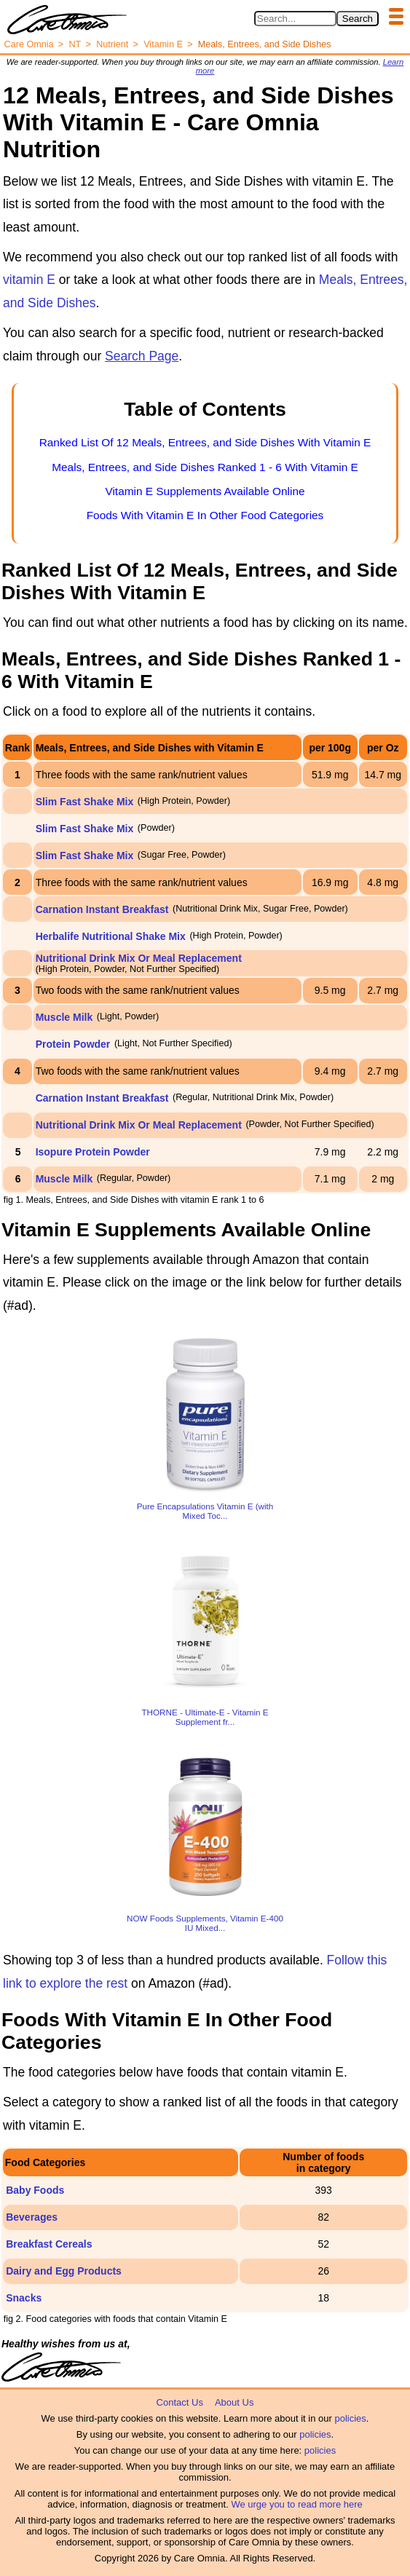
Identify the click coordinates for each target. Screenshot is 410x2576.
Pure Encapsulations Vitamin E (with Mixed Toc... (205, 1510)
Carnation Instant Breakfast (102, 909)
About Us (234, 2402)
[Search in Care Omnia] (295, 18)
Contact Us (180, 2402)
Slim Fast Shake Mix (85, 801)
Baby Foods (35, 2190)
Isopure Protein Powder (93, 1152)
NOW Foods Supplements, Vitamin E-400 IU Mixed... (205, 1922)
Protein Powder (73, 1044)
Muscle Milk (64, 1017)
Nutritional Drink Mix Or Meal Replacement (139, 958)
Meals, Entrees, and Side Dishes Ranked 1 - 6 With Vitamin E (205, 467)
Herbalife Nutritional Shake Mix (111, 936)
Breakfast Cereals (49, 2244)
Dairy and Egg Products (64, 2271)
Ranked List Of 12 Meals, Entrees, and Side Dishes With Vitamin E (205, 442)
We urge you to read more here (296, 2504)
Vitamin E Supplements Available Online (204, 491)
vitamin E (29, 279)
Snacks (24, 2298)
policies (350, 2418)
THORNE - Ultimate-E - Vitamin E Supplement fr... (204, 1716)
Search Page (141, 356)
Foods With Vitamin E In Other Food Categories (205, 515)
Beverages (32, 2217)
